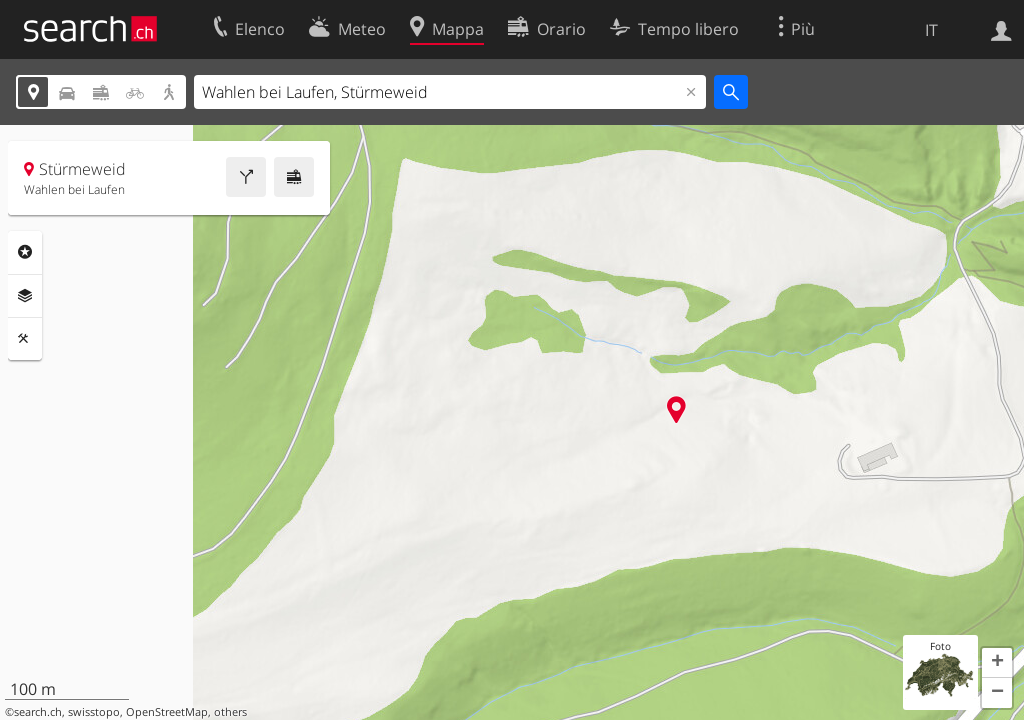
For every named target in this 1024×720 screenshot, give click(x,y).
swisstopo (94, 712)
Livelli (25, 296)
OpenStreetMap (167, 712)
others (230, 712)
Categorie (25, 252)
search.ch (38, 712)
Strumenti (25, 339)
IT (931, 30)
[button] (997, 663)
